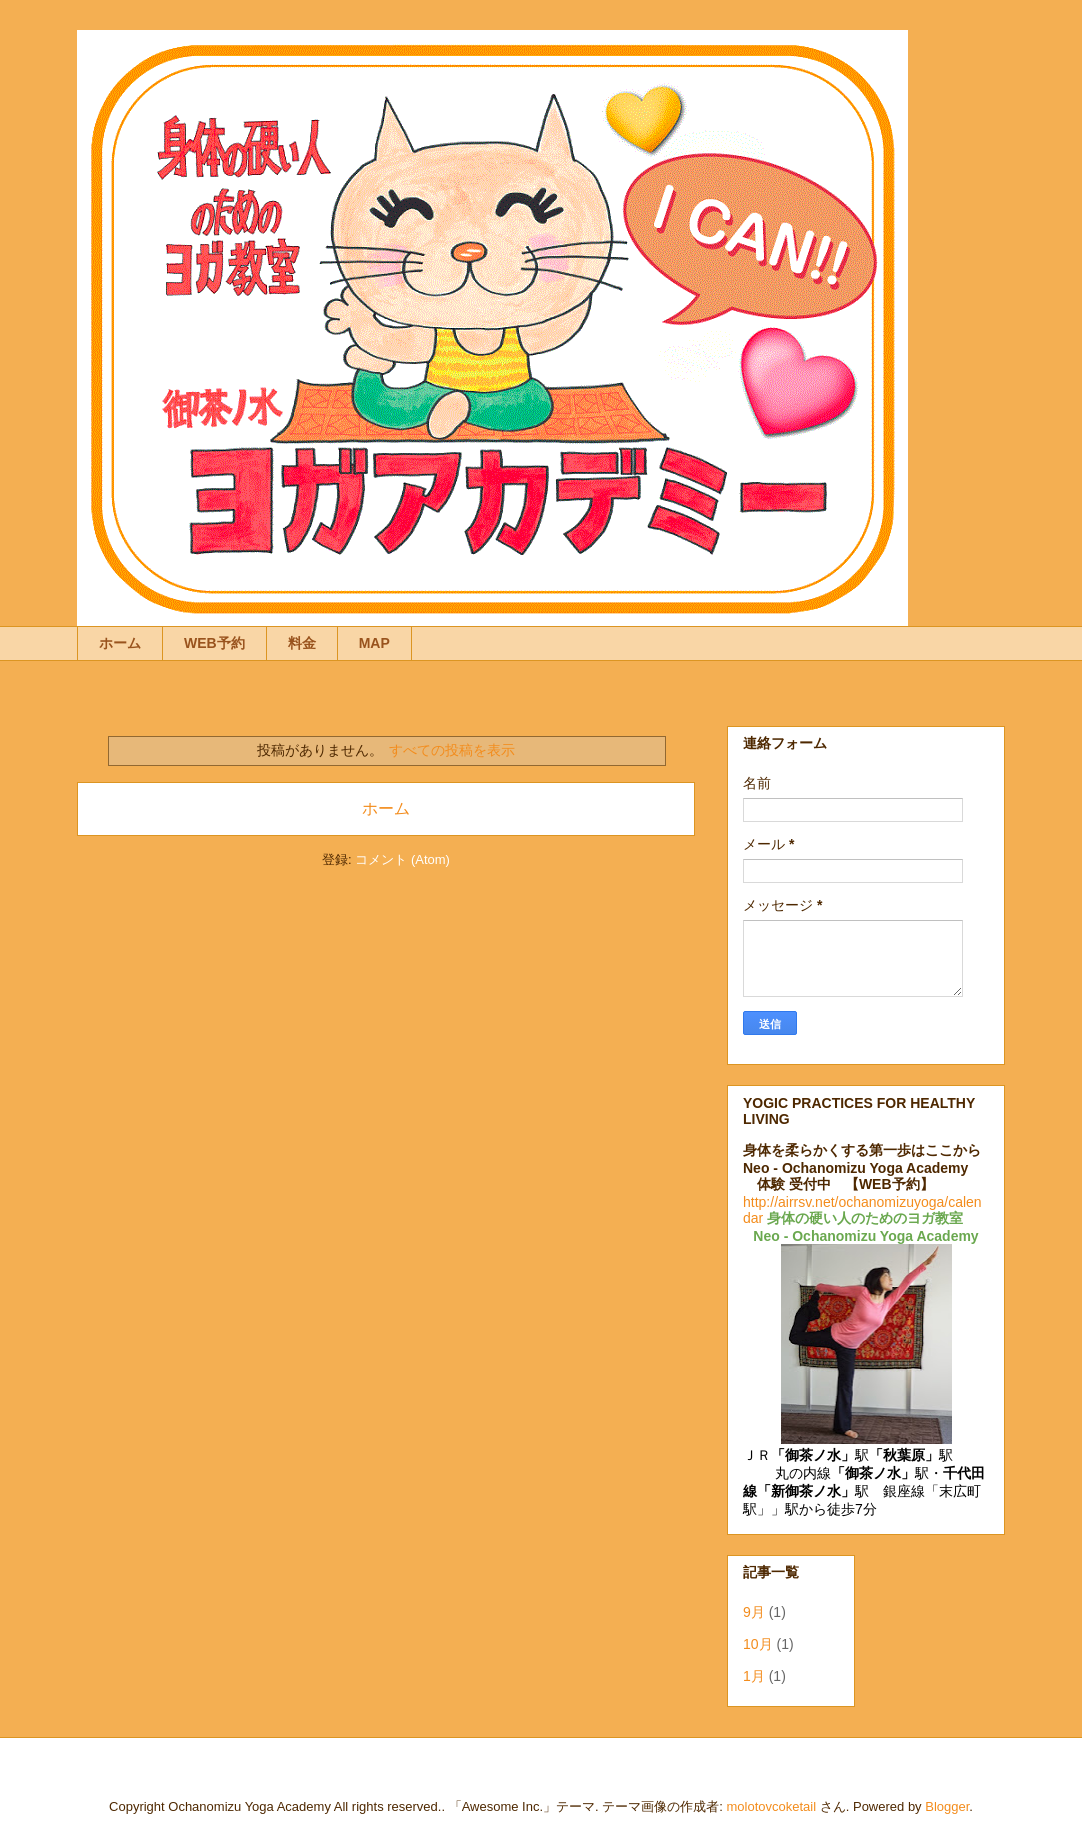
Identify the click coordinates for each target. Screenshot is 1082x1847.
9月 (754, 1612)
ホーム (120, 643)
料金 (302, 643)
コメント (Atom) (402, 859)
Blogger (947, 1806)
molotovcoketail (772, 1806)
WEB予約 (214, 643)
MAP (374, 643)
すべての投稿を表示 (452, 750)
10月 (758, 1644)
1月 (754, 1676)
